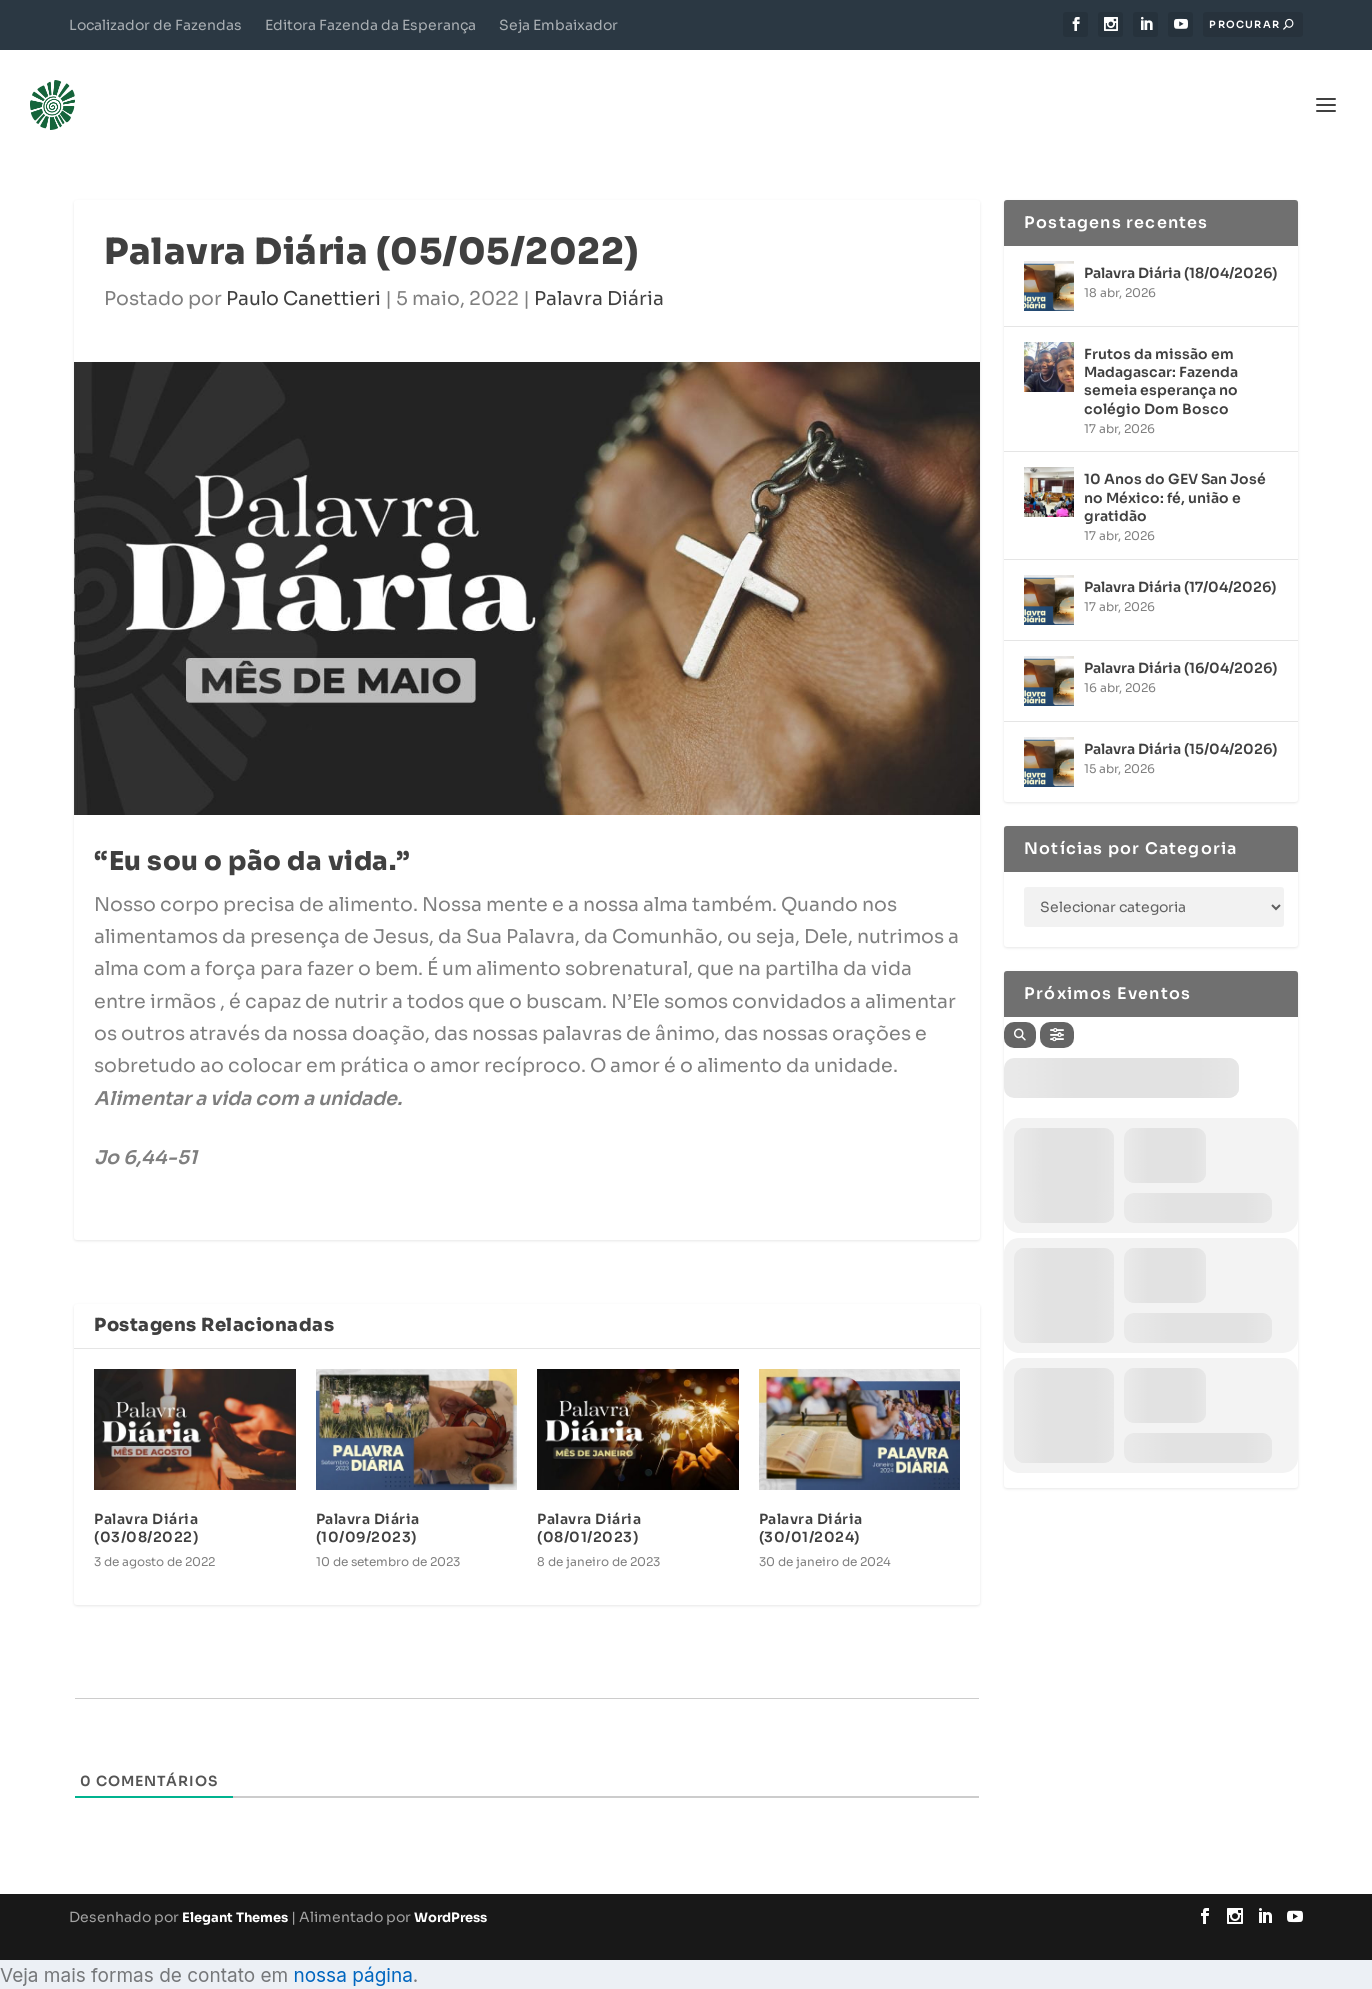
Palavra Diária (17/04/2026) (1180, 556)
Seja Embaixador (558, 25)
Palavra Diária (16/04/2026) (1180, 637)
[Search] (1020, 1004)
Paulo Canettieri (303, 269)
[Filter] (1057, 1004)
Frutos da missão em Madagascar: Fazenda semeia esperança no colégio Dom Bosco (1161, 351)
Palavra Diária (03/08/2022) (146, 1498)
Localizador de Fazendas (155, 25)
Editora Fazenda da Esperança (370, 25)
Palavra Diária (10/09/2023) (368, 1498)
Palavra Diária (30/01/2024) (811, 1498)
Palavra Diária (599, 269)
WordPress (450, 1887)
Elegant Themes (235, 1887)
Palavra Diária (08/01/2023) (589, 1498)
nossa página (352, 1945)
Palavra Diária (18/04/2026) (1180, 243)
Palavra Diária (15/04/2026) (1180, 718)
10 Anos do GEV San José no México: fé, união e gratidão (1175, 467)
